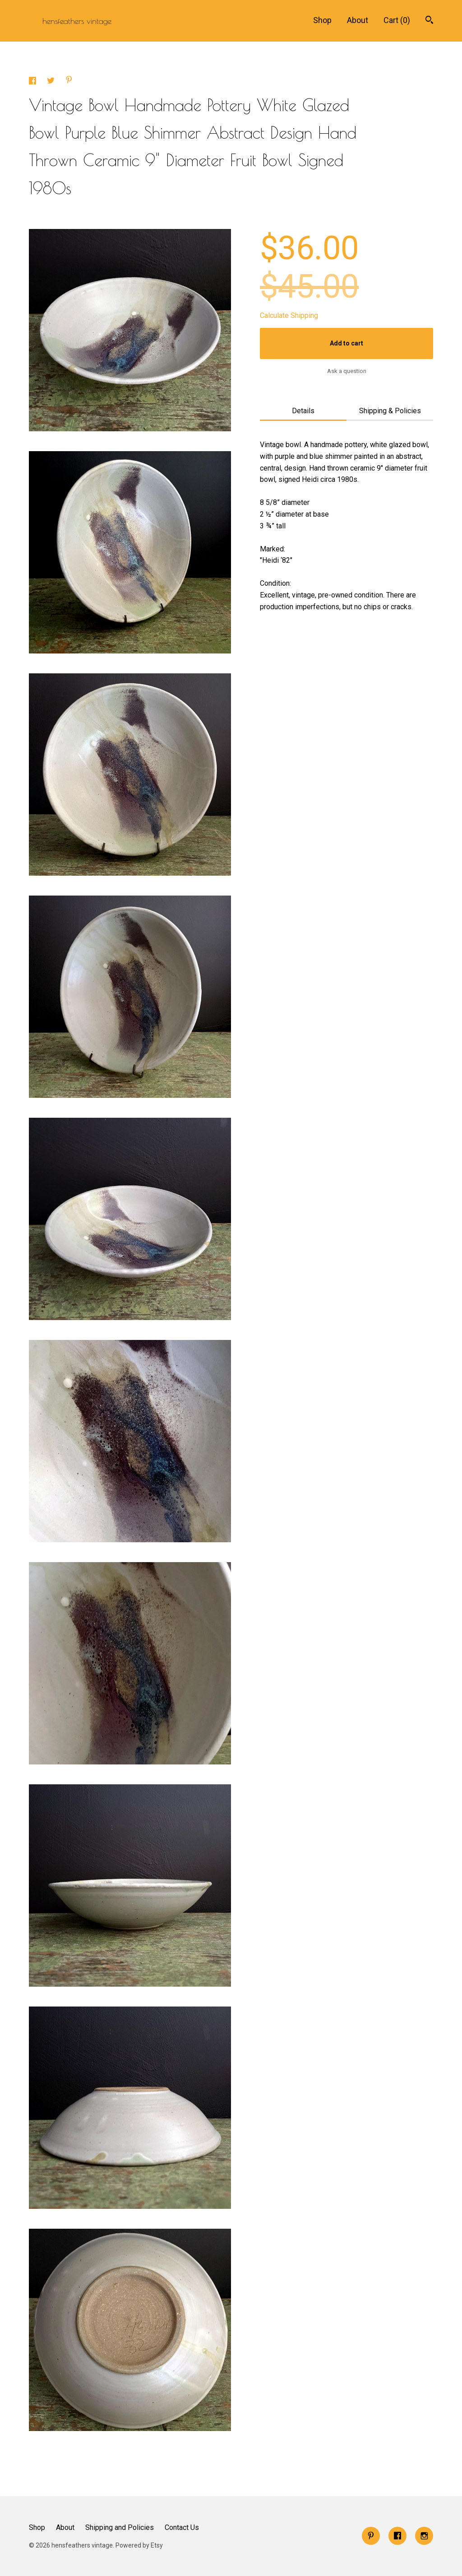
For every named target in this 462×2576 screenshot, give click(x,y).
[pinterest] (371, 2536)
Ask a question (346, 371)
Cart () (396, 20)
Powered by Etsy (139, 2545)
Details (303, 410)
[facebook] (397, 2536)
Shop (322, 20)
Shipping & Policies (390, 410)
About (357, 20)
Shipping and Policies (119, 2527)
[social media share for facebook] (33, 82)
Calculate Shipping (289, 315)
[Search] (429, 21)
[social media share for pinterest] (69, 81)
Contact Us (182, 2527)
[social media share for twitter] (51, 82)
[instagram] (424, 2536)
